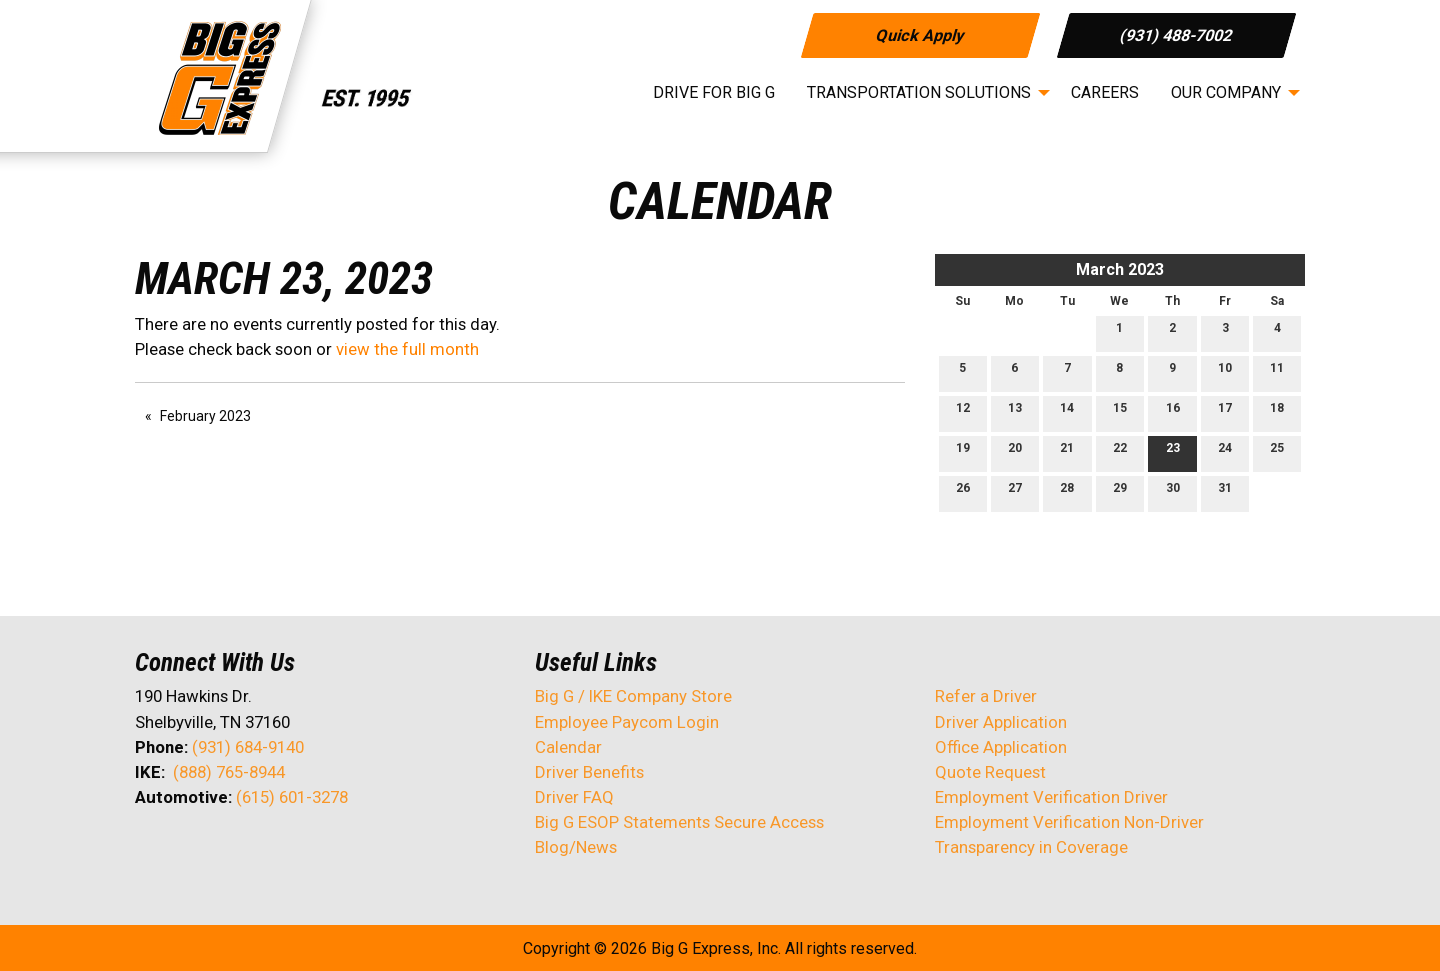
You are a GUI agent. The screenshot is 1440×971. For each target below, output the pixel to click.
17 (1225, 412)
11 (1277, 372)
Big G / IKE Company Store (633, 696)
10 (1225, 372)
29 (1120, 492)
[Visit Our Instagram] (279, 850)
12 (963, 412)
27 (1015, 492)
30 (1173, 492)
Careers (1105, 92)
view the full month (407, 349)
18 (1277, 412)
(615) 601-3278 (292, 797)
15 (1120, 412)
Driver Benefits (591, 772)
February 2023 (205, 416)
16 (1173, 412)
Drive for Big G (714, 92)
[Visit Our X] (183, 850)
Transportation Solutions (919, 92)
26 (963, 492)
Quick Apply (919, 34)
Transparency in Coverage (1031, 847)
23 (1173, 452)
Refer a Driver (986, 696)
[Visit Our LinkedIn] (215, 850)
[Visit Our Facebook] (151, 850)
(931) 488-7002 (1176, 34)
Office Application (1003, 747)
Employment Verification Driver (1051, 797)
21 (1067, 452)
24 (1225, 452)
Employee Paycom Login (627, 722)
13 (1015, 412)
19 (963, 452)
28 (1067, 492)
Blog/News (576, 847)
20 (1015, 452)
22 (1120, 452)
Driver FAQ (574, 797)
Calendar (568, 747)
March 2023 (1120, 269)
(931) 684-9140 (248, 747)
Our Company (1226, 92)
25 (1277, 452)
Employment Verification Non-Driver (1069, 822)
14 (1067, 412)
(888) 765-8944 (229, 772)
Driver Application (1001, 722)
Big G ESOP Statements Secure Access (679, 822)
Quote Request (990, 772)
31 (1225, 492)
